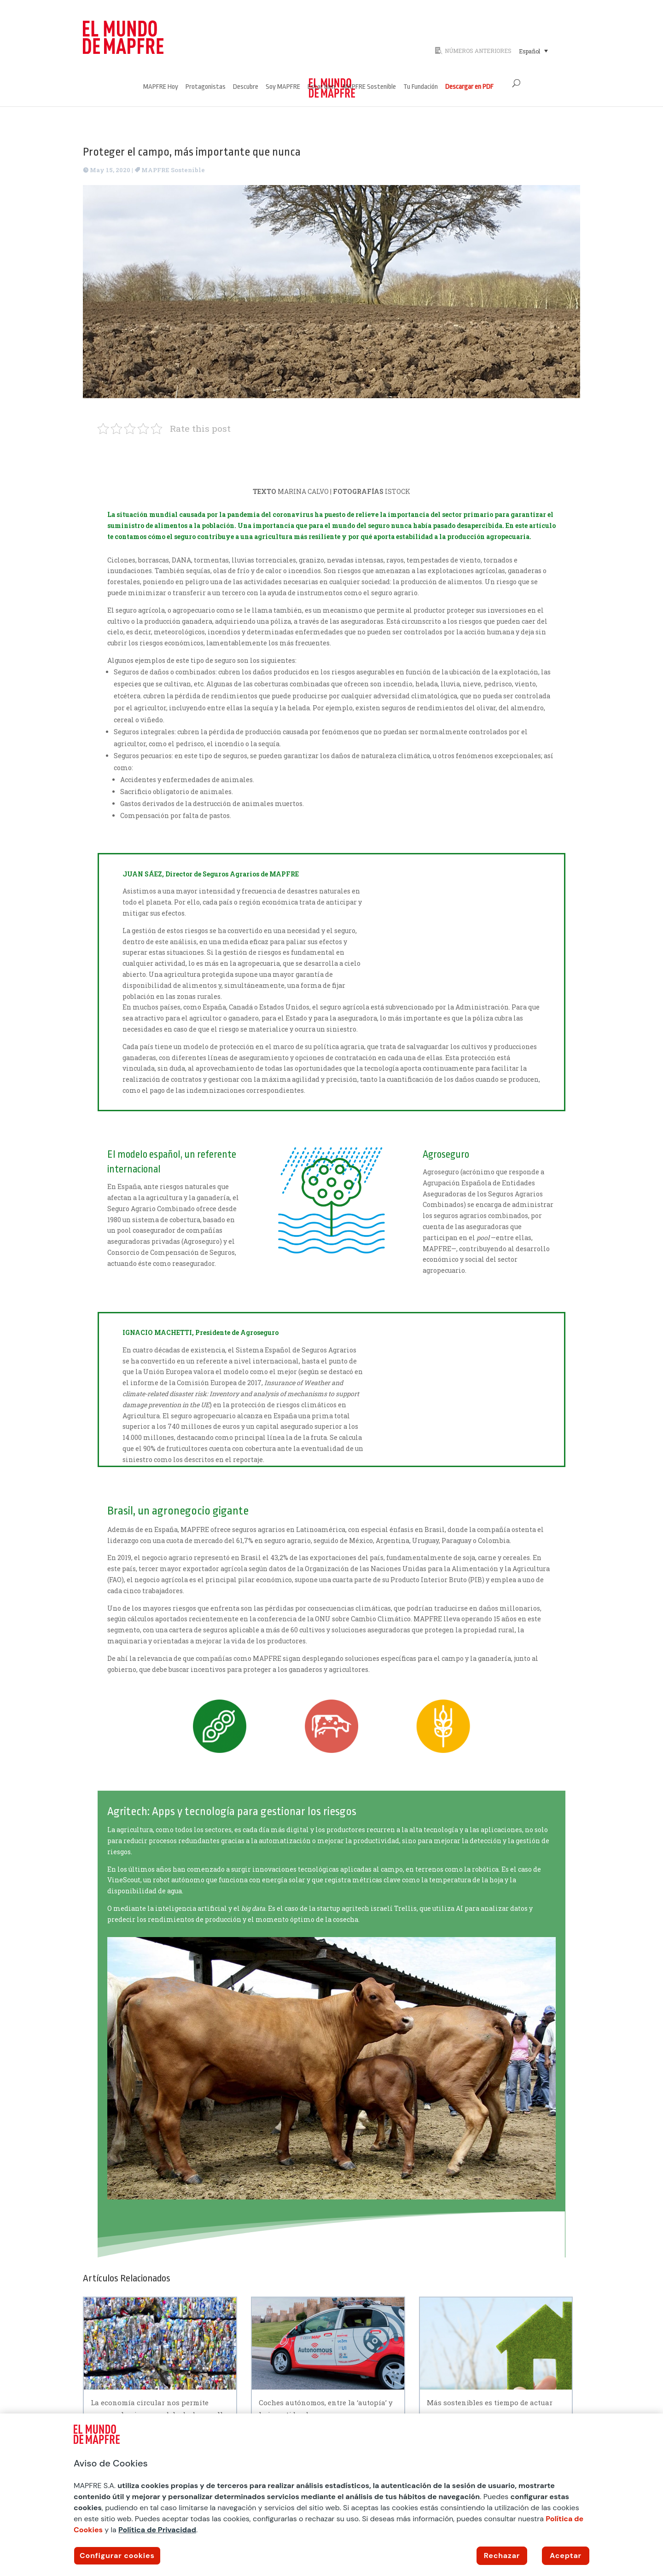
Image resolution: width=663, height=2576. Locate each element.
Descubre (245, 87)
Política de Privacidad (157, 2530)
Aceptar (566, 2555)
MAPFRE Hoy (160, 87)
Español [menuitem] (529, 51)
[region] (331, 2495)
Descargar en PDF (469, 87)
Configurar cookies (117, 2555)
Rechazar (502, 2555)
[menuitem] (533, 51)
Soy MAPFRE (283, 87)
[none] (547, 51)
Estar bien (321, 87)
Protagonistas (206, 87)
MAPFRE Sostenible (369, 87)
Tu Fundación (420, 87)
